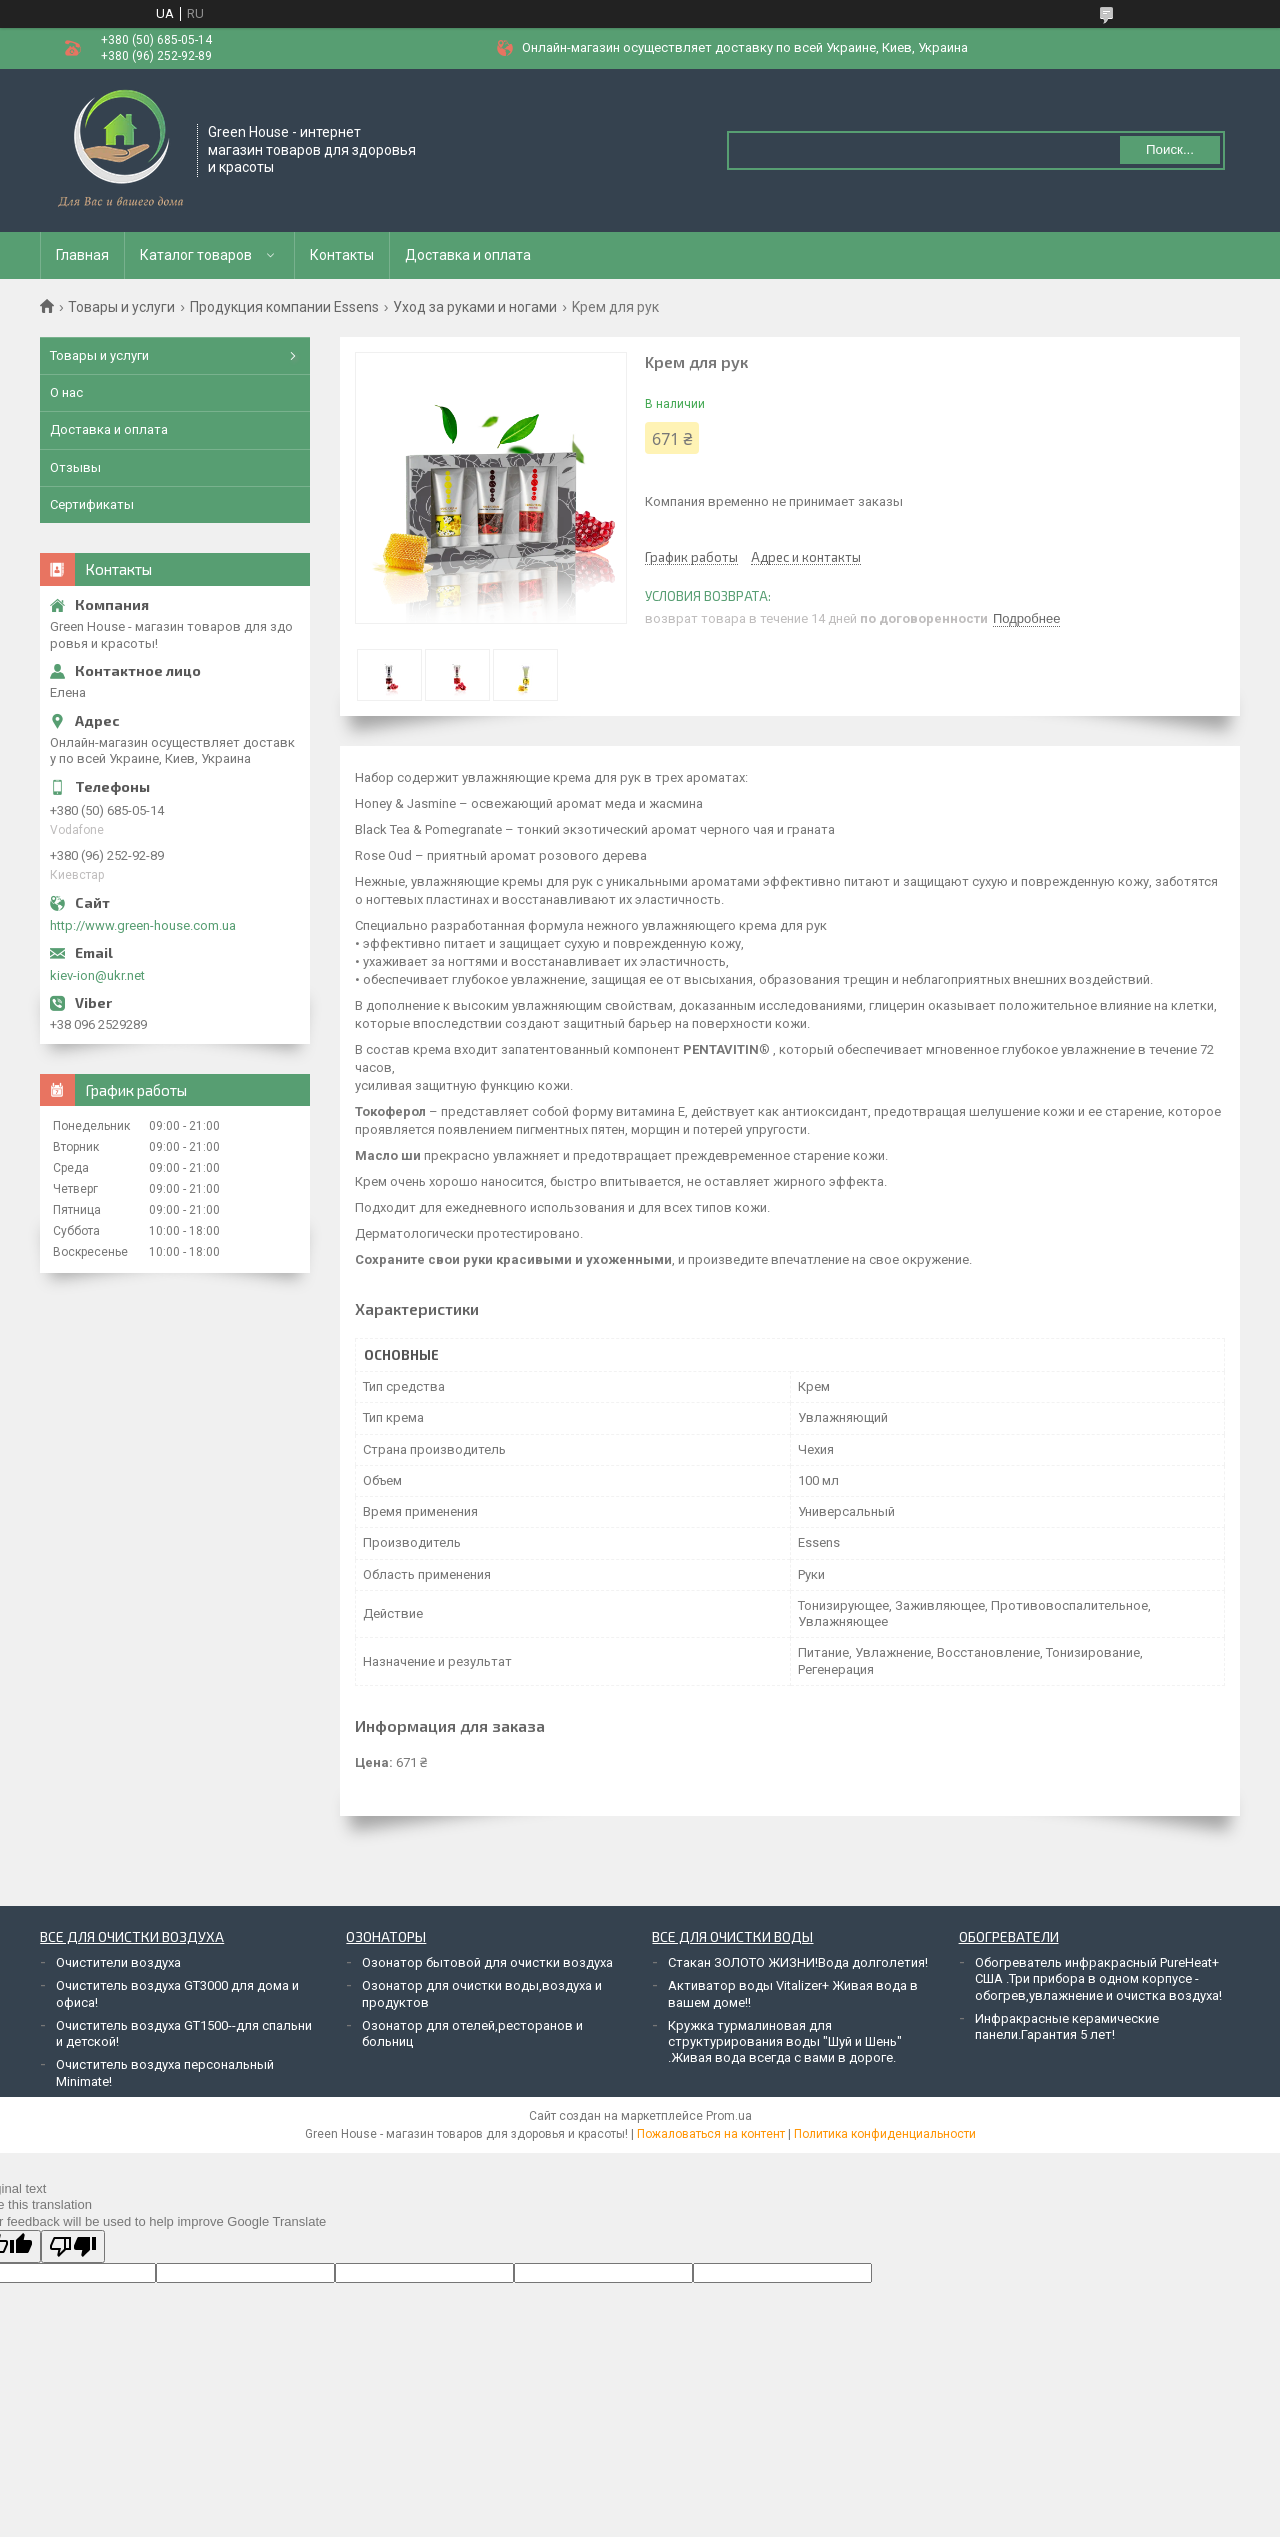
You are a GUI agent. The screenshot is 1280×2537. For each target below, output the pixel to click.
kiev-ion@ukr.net (97, 975)
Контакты (342, 255)
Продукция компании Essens (284, 307)
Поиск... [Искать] (1170, 149)
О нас (66, 392)
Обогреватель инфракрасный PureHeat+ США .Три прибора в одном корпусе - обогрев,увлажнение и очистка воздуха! (1098, 1979)
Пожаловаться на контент (711, 2134)
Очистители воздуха (118, 1962)
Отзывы (75, 467)
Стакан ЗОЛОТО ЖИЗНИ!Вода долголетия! (798, 1962)
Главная (82, 255)
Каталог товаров (196, 255)
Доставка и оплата (468, 255)
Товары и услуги (121, 307)
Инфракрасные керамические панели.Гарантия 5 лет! (1067, 2026)
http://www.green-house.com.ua (143, 925)
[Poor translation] (73, 2246)
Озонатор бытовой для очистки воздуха (487, 1962)
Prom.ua (729, 2116)
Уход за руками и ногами (475, 307)
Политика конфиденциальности (885, 2134)
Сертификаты (92, 504)
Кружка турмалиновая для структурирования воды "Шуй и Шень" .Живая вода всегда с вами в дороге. (785, 2042)
